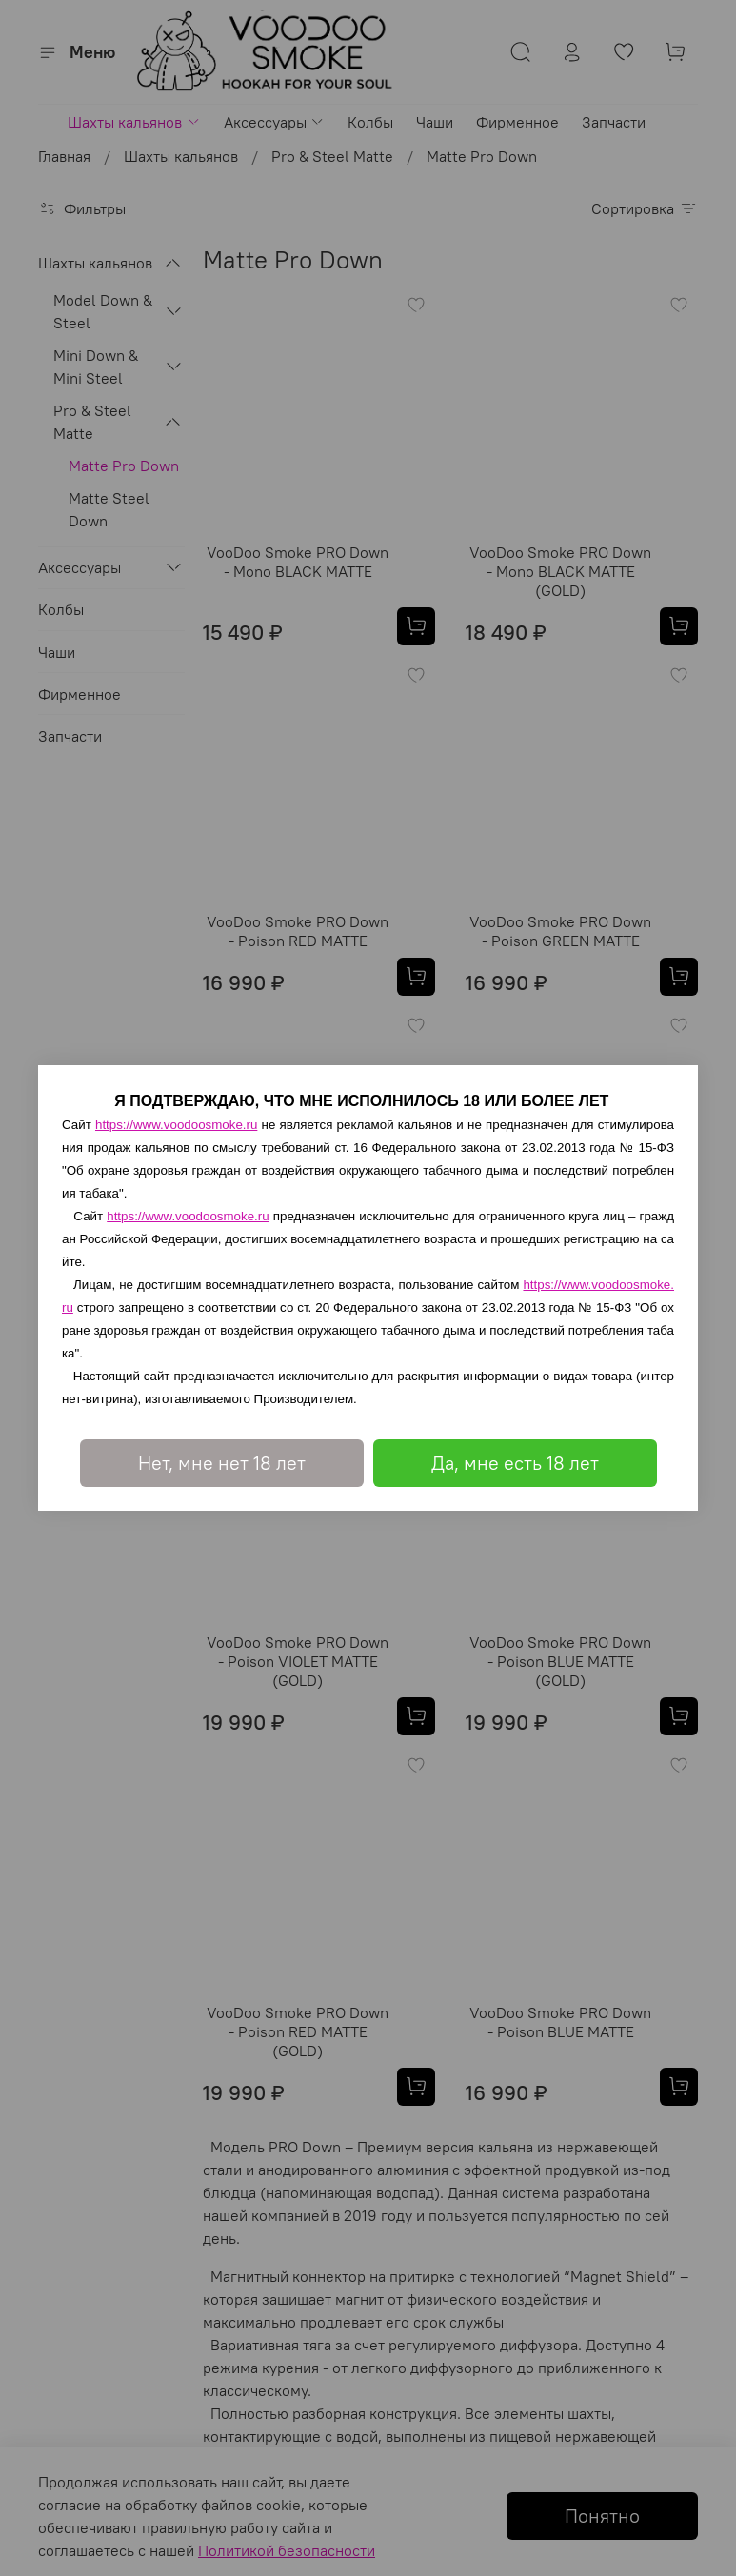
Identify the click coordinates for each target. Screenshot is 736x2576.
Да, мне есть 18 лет (515, 1463)
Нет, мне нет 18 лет (222, 1463)
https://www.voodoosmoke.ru (176, 1125)
